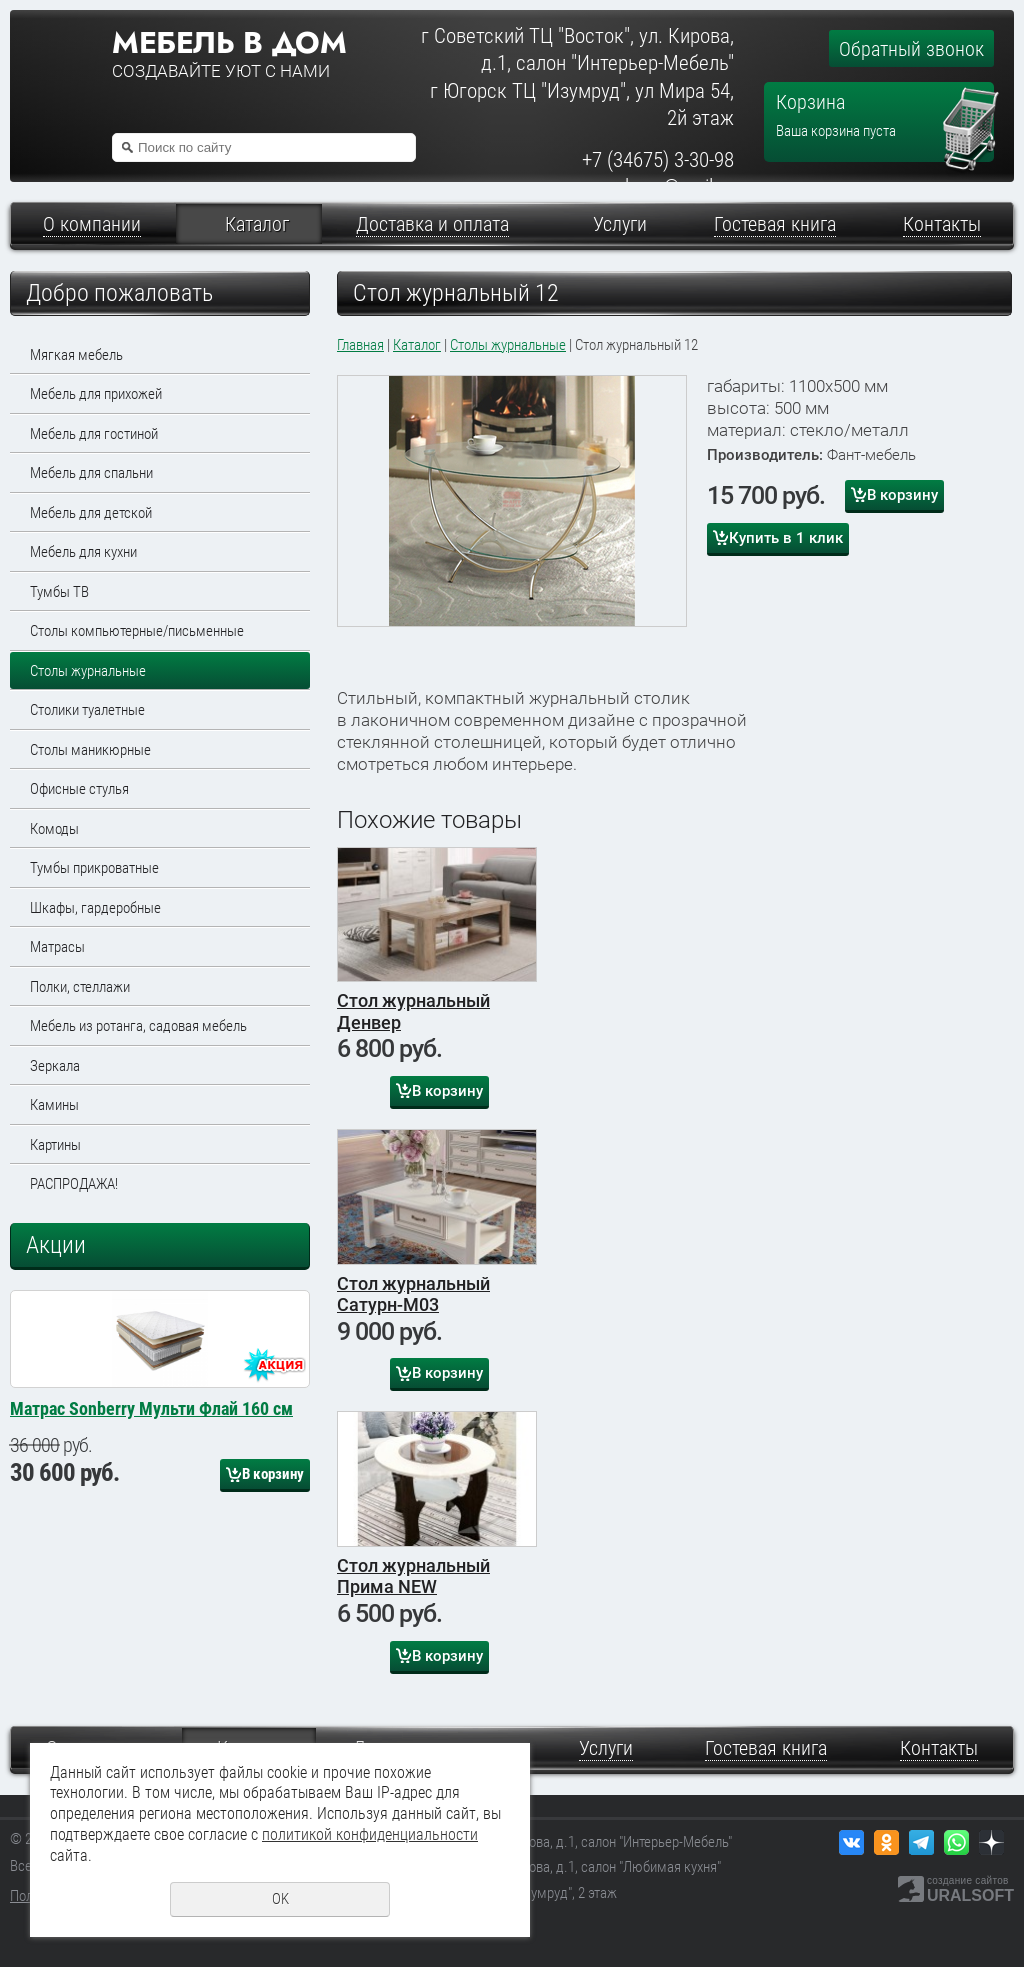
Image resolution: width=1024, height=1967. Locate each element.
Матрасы (57, 947)
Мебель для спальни (91, 473)
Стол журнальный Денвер (413, 1011)
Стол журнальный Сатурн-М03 (413, 1294)
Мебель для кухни (83, 552)
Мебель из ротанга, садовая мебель (138, 1026)
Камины (54, 1105)
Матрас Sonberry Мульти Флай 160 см (151, 1608)
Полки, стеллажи (80, 987)
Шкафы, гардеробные (95, 908)
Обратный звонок (911, 49)
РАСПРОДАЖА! (74, 1184)
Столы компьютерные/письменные (137, 631)
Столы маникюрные (90, 750)
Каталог (417, 345)
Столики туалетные (87, 710)
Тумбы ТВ (59, 592)
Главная (360, 345)
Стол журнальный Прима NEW (413, 1576)
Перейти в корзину (971, 96)
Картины (55, 1145)
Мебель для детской (91, 513)
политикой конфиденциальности (370, 1834)
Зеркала (55, 1066)
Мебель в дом (229, 43)
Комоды (54, 829)
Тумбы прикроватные (94, 868)
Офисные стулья (79, 789)
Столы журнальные (88, 671)
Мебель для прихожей (96, 394)
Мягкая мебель (76, 355)
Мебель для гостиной (94, 434)
